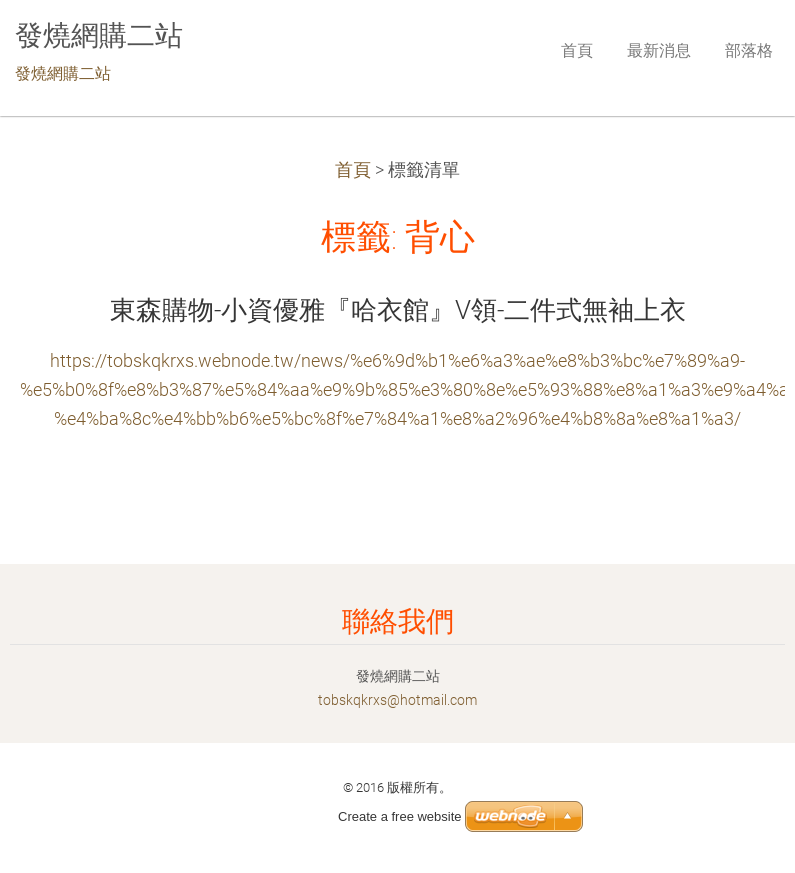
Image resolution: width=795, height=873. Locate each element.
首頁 (353, 170)
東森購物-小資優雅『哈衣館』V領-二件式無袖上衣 (398, 310)
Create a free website (400, 816)
